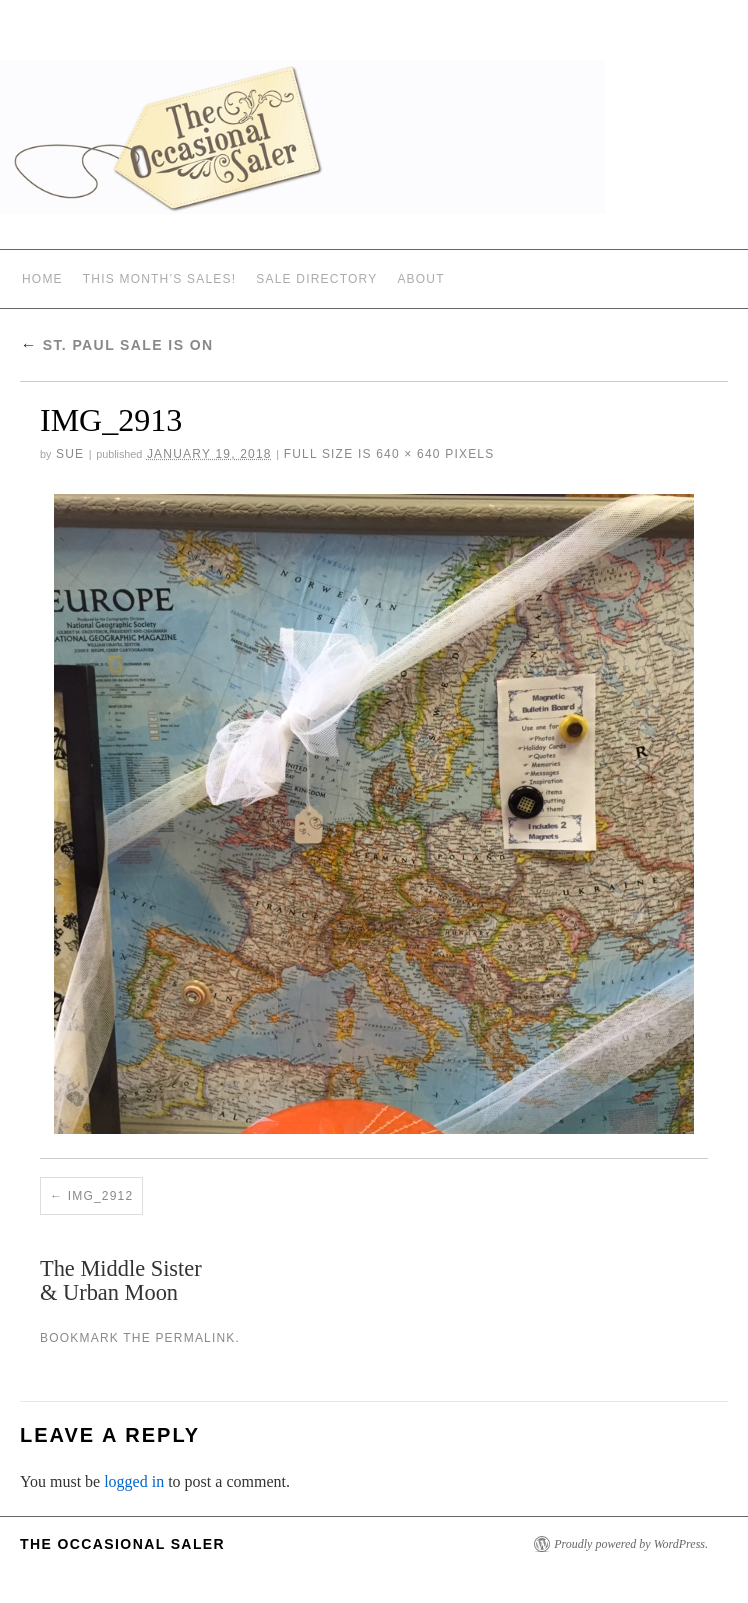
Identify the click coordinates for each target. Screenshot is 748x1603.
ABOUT (420, 279)
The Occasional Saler (122, 1544)
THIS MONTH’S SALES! (160, 279)
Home (42, 279)
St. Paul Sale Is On (116, 345)
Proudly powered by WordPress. (631, 1544)
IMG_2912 (101, 1196)
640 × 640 (408, 454)
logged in (134, 1481)
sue (70, 454)
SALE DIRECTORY (316, 279)
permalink (195, 1338)
